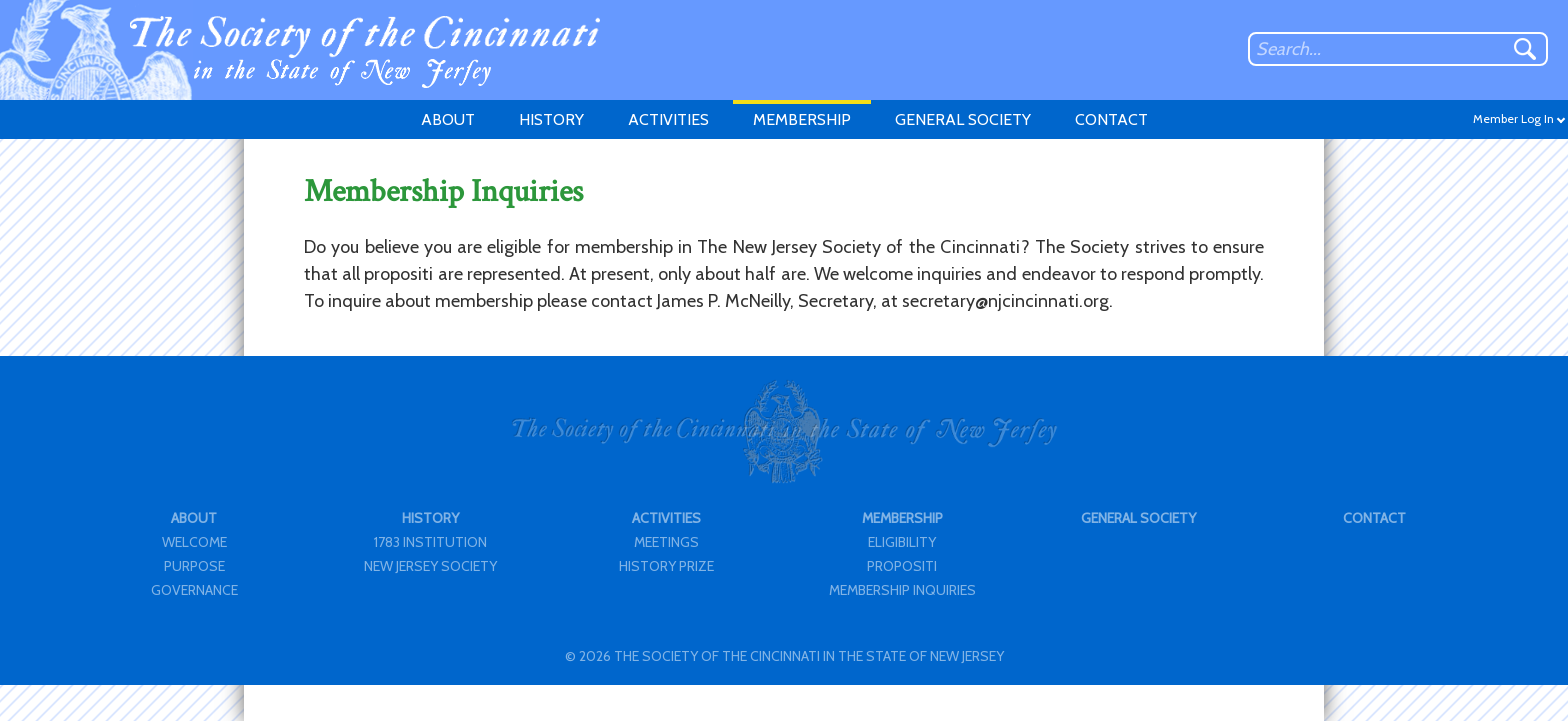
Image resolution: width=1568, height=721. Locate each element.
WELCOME (194, 542)
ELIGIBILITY (902, 542)
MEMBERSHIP (802, 119)
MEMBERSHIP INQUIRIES (902, 590)
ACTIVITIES (668, 119)
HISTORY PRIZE (666, 566)
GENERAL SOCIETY (963, 119)
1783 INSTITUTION (430, 542)
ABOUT (448, 119)
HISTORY (551, 119)
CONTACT (1111, 119)
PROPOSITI (902, 566)
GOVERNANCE (194, 590)
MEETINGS (666, 542)
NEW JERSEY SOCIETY (430, 566)
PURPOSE (194, 566)
